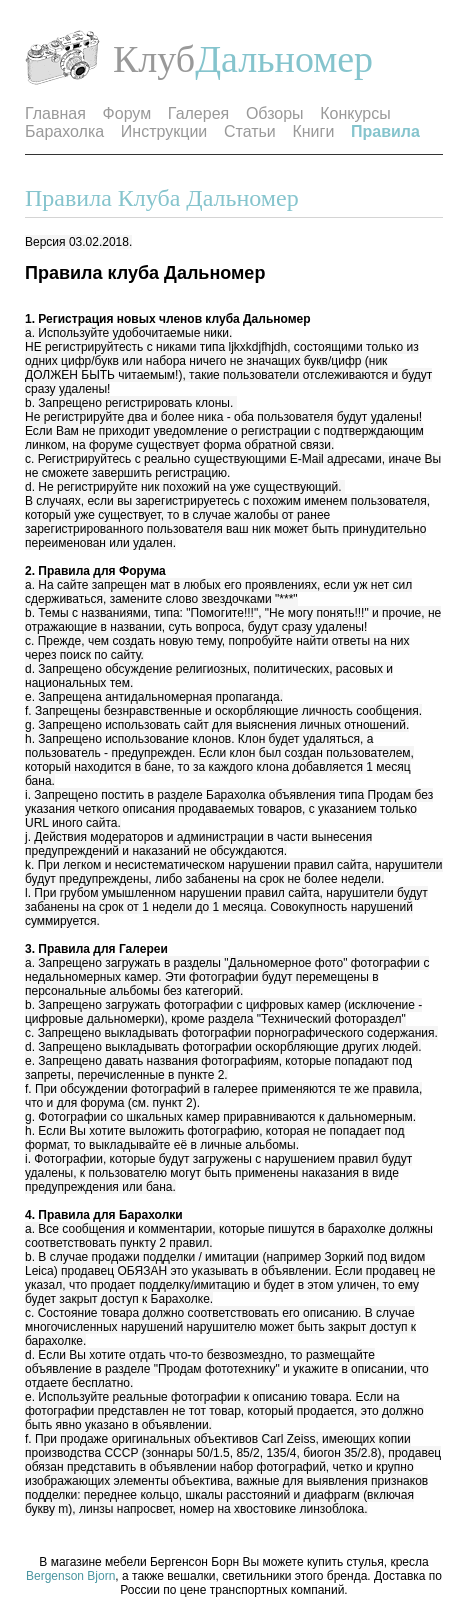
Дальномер (284, 59)
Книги (313, 131)
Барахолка (64, 131)
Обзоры (275, 113)
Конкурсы (355, 113)
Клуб (154, 59)
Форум (127, 113)
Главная (55, 113)
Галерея (198, 113)
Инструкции (164, 131)
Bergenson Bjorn (70, 1576)
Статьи (250, 131)
